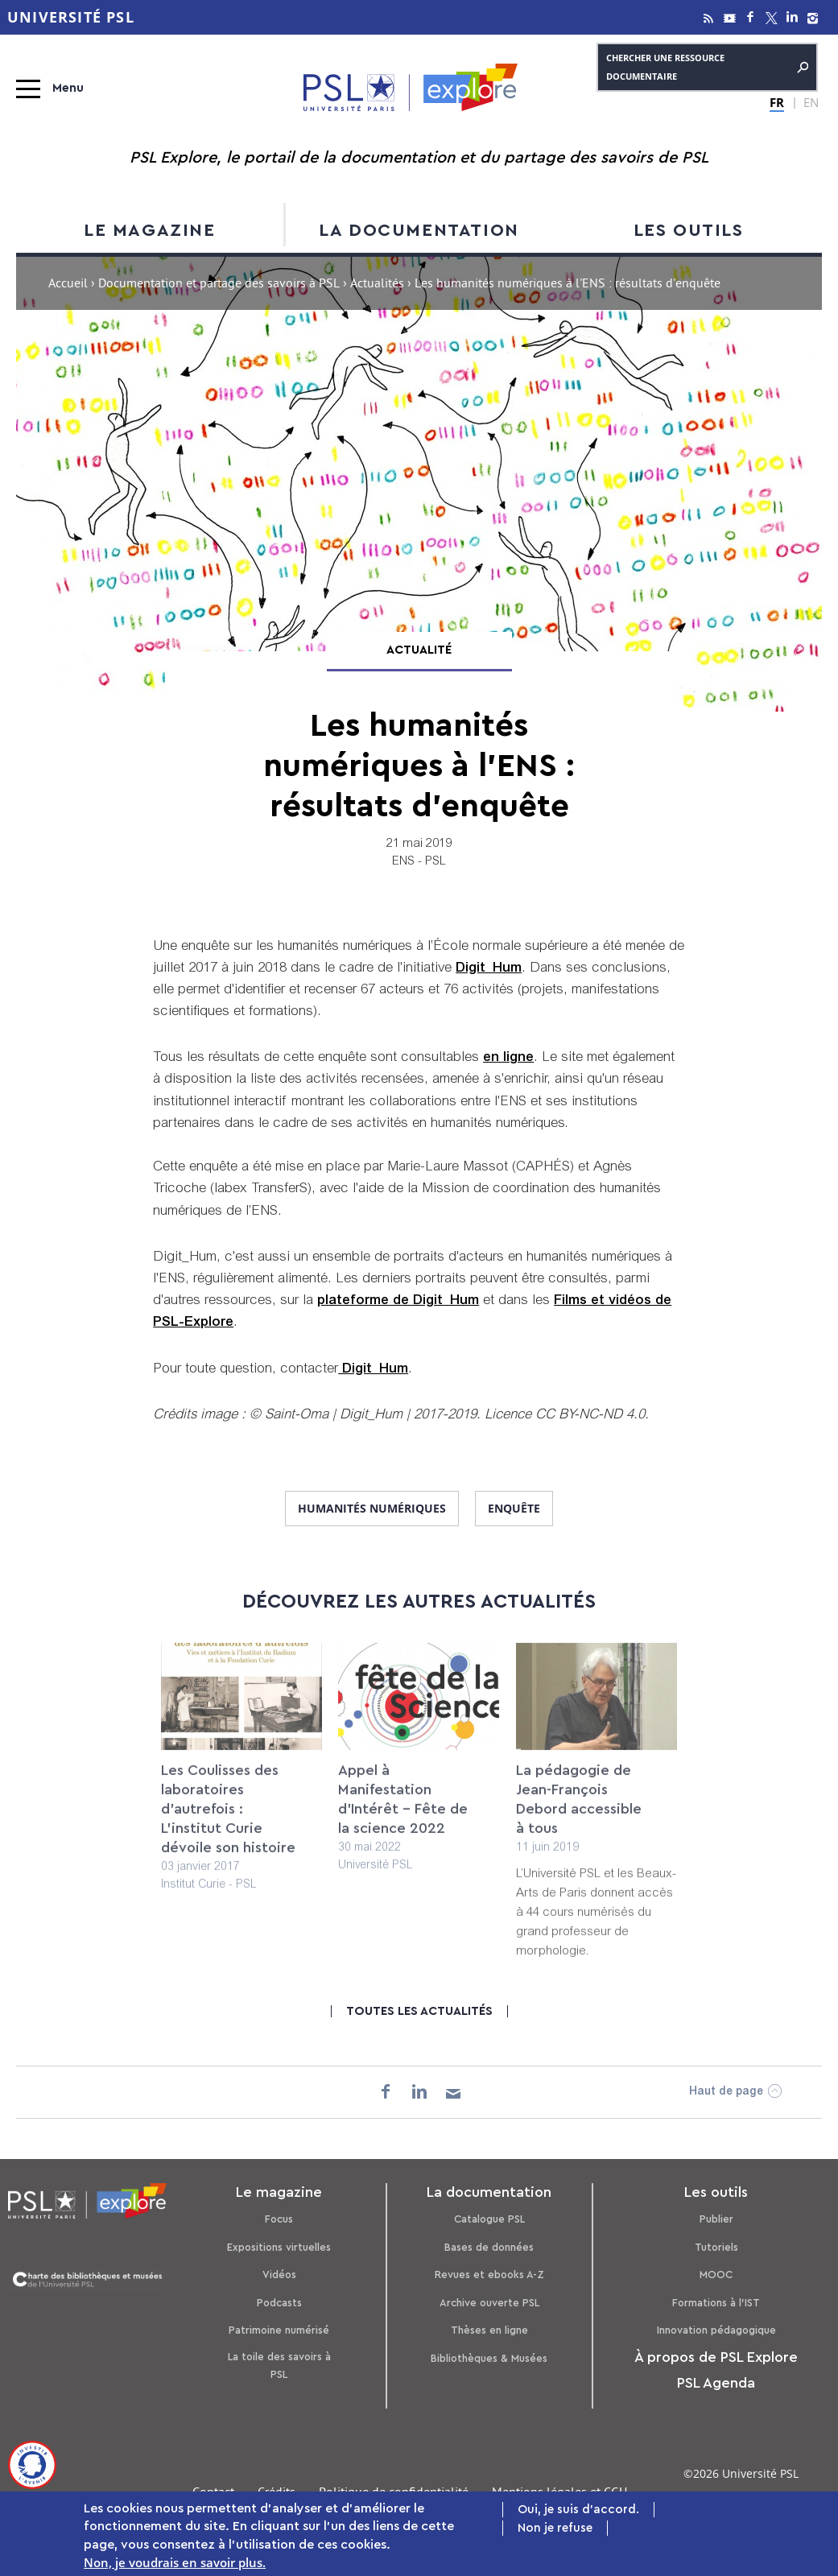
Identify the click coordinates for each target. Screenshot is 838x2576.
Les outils (689, 230)
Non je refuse (555, 2530)
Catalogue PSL (489, 2219)
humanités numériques (372, 1508)
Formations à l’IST (716, 2302)
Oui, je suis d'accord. (578, 2512)
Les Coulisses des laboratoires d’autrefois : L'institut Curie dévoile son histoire (228, 1822)
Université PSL (70, 17)
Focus (279, 2219)
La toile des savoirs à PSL (279, 2365)
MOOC (716, 2274)
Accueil (68, 285)
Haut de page (726, 2092)
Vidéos (279, 2274)
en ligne (508, 1058)
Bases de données (489, 2247)
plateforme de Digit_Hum (398, 1301)
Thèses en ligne (489, 2330)
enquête (514, 1508)
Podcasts (279, 2302)
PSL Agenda (716, 2383)
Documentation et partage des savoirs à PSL (219, 285)
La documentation (419, 230)
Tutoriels (716, 2247)
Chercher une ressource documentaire (707, 67)
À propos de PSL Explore (716, 2357)
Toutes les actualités (419, 2011)
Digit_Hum (489, 969)
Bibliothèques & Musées (489, 2358)
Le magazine (150, 230)
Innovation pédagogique (716, 2330)
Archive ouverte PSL (489, 2302)
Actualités (377, 285)
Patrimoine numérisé (279, 2330)
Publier (716, 2219)
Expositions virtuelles (279, 2247)
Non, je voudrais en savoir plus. (175, 2565)
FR (777, 102)
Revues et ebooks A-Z (489, 2274)
